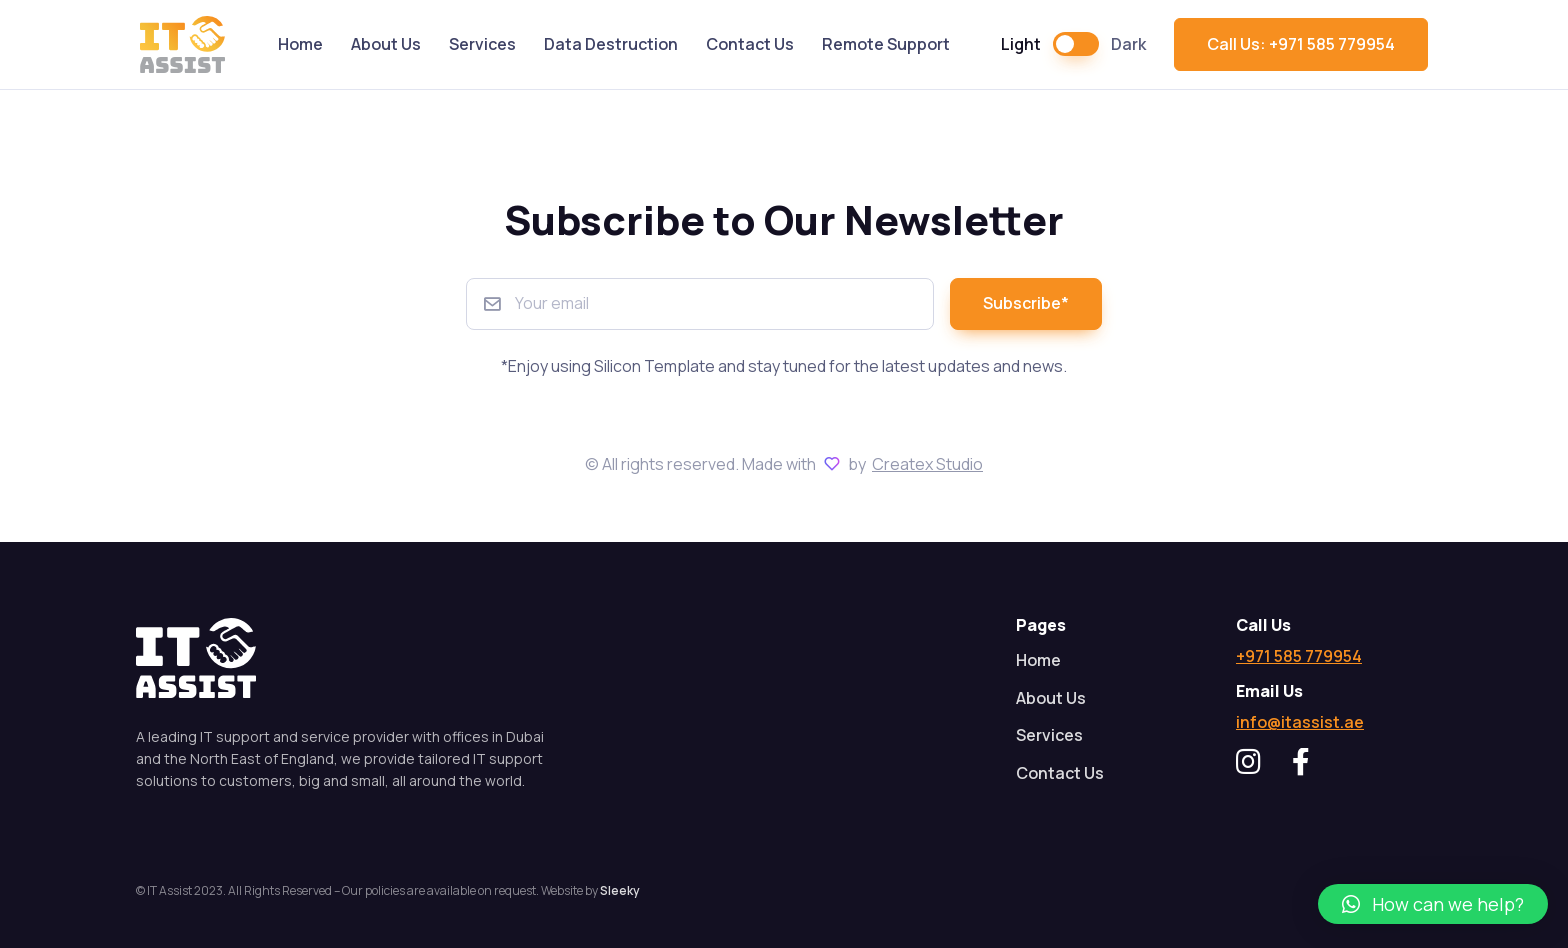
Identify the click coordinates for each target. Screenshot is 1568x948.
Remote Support (886, 44)
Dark (1128, 44)
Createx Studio (927, 464)
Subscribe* (1026, 303)
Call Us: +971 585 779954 (1301, 44)
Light (1021, 44)
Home (300, 44)
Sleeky (620, 890)
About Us (386, 44)
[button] (1433, 904)
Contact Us (750, 44)
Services (482, 44)
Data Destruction (611, 44)
